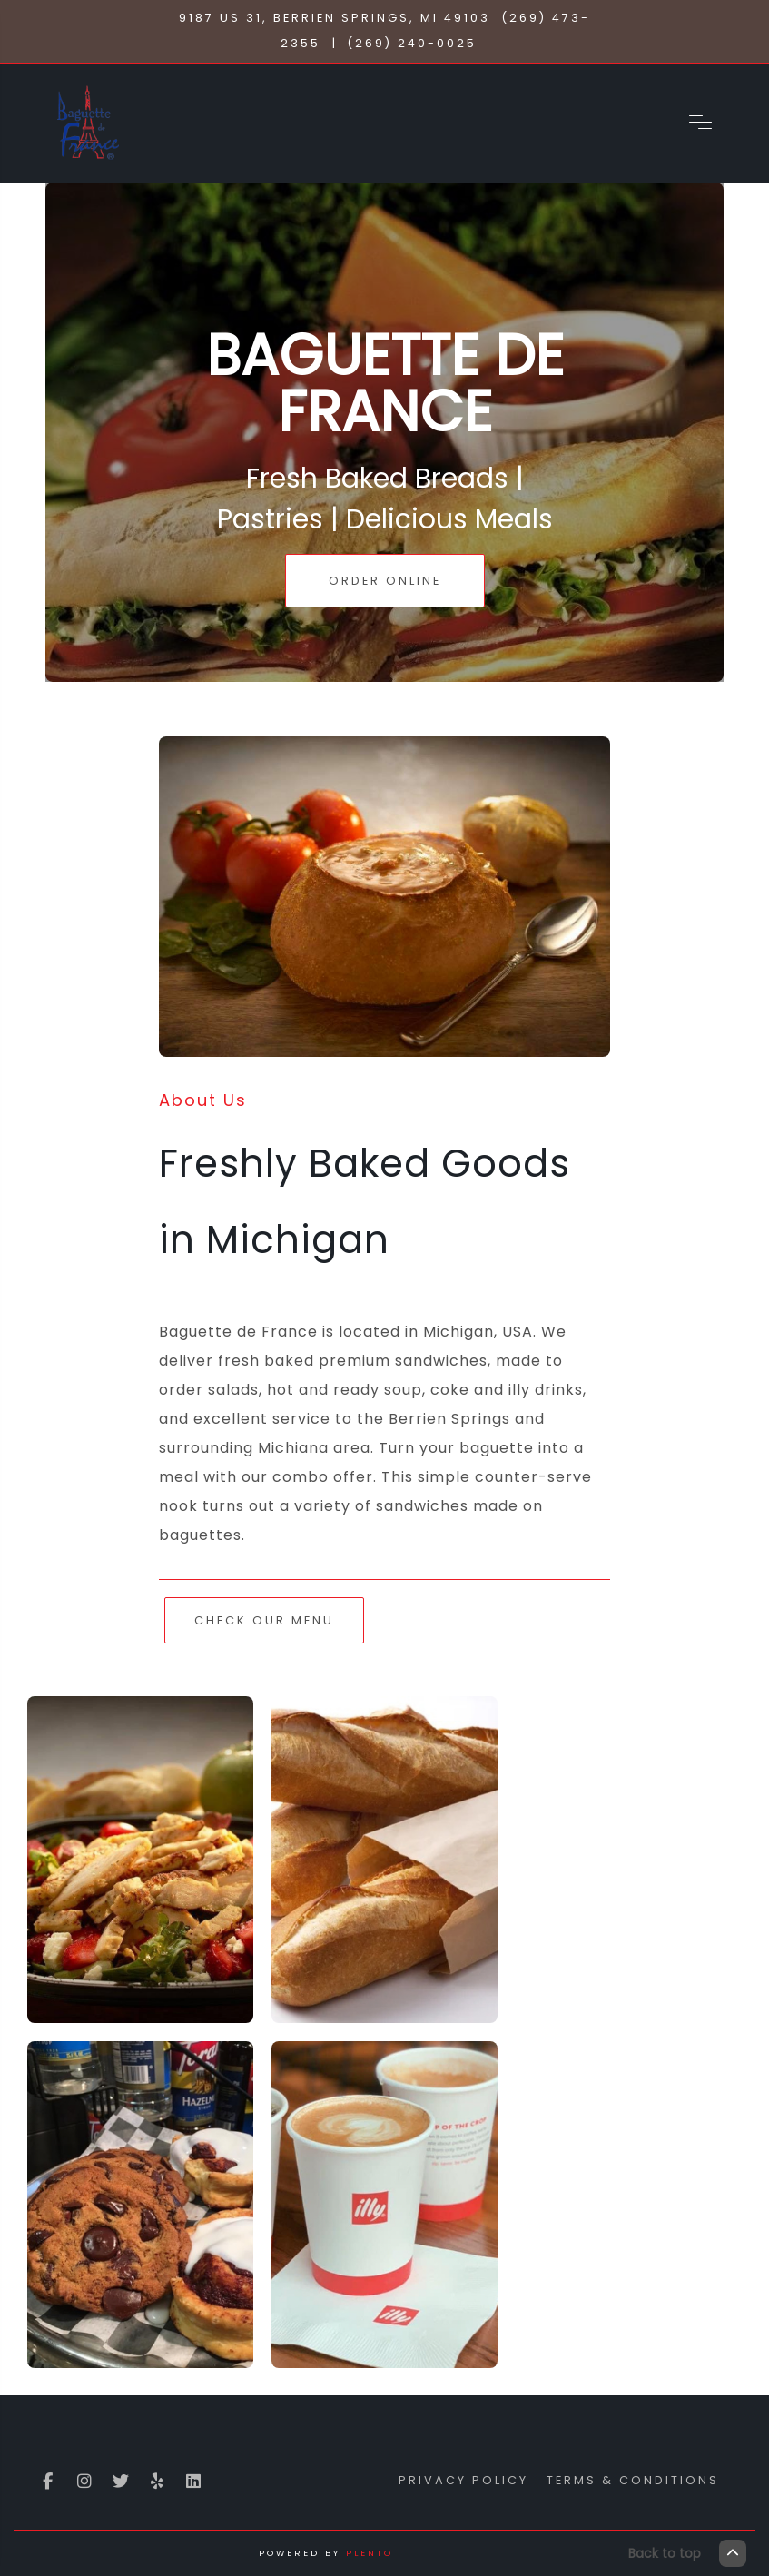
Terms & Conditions (633, 2480)
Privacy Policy (463, 2480)
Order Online (385, 580)
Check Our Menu (264, 1620)
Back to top (687, 2553)
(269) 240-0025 (412, 43)
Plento (369, 2553)
